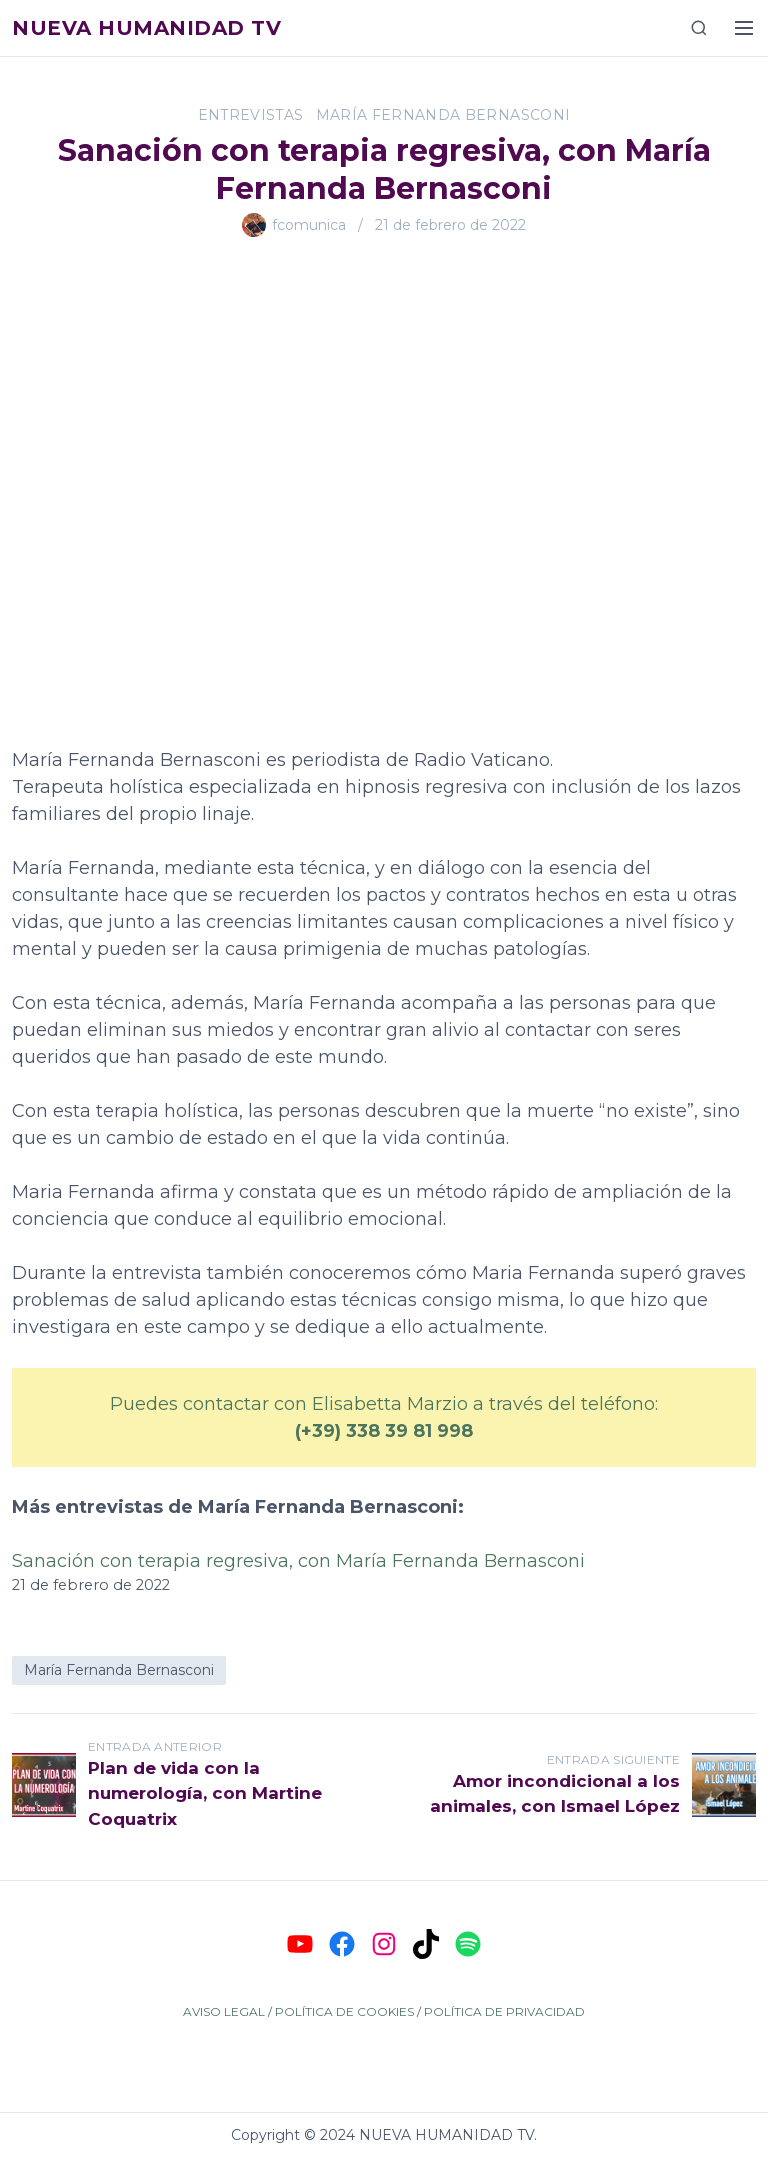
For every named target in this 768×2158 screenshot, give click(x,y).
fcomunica (309, 225)
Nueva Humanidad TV (146, 28)
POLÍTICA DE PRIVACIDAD (504, 2011)
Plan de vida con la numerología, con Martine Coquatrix (205, 1793)
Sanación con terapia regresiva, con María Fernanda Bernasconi (298, 1561)
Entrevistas (251, 115)
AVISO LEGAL (224, 2011)
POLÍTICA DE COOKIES (344, 2011)
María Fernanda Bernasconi (443, 115)
